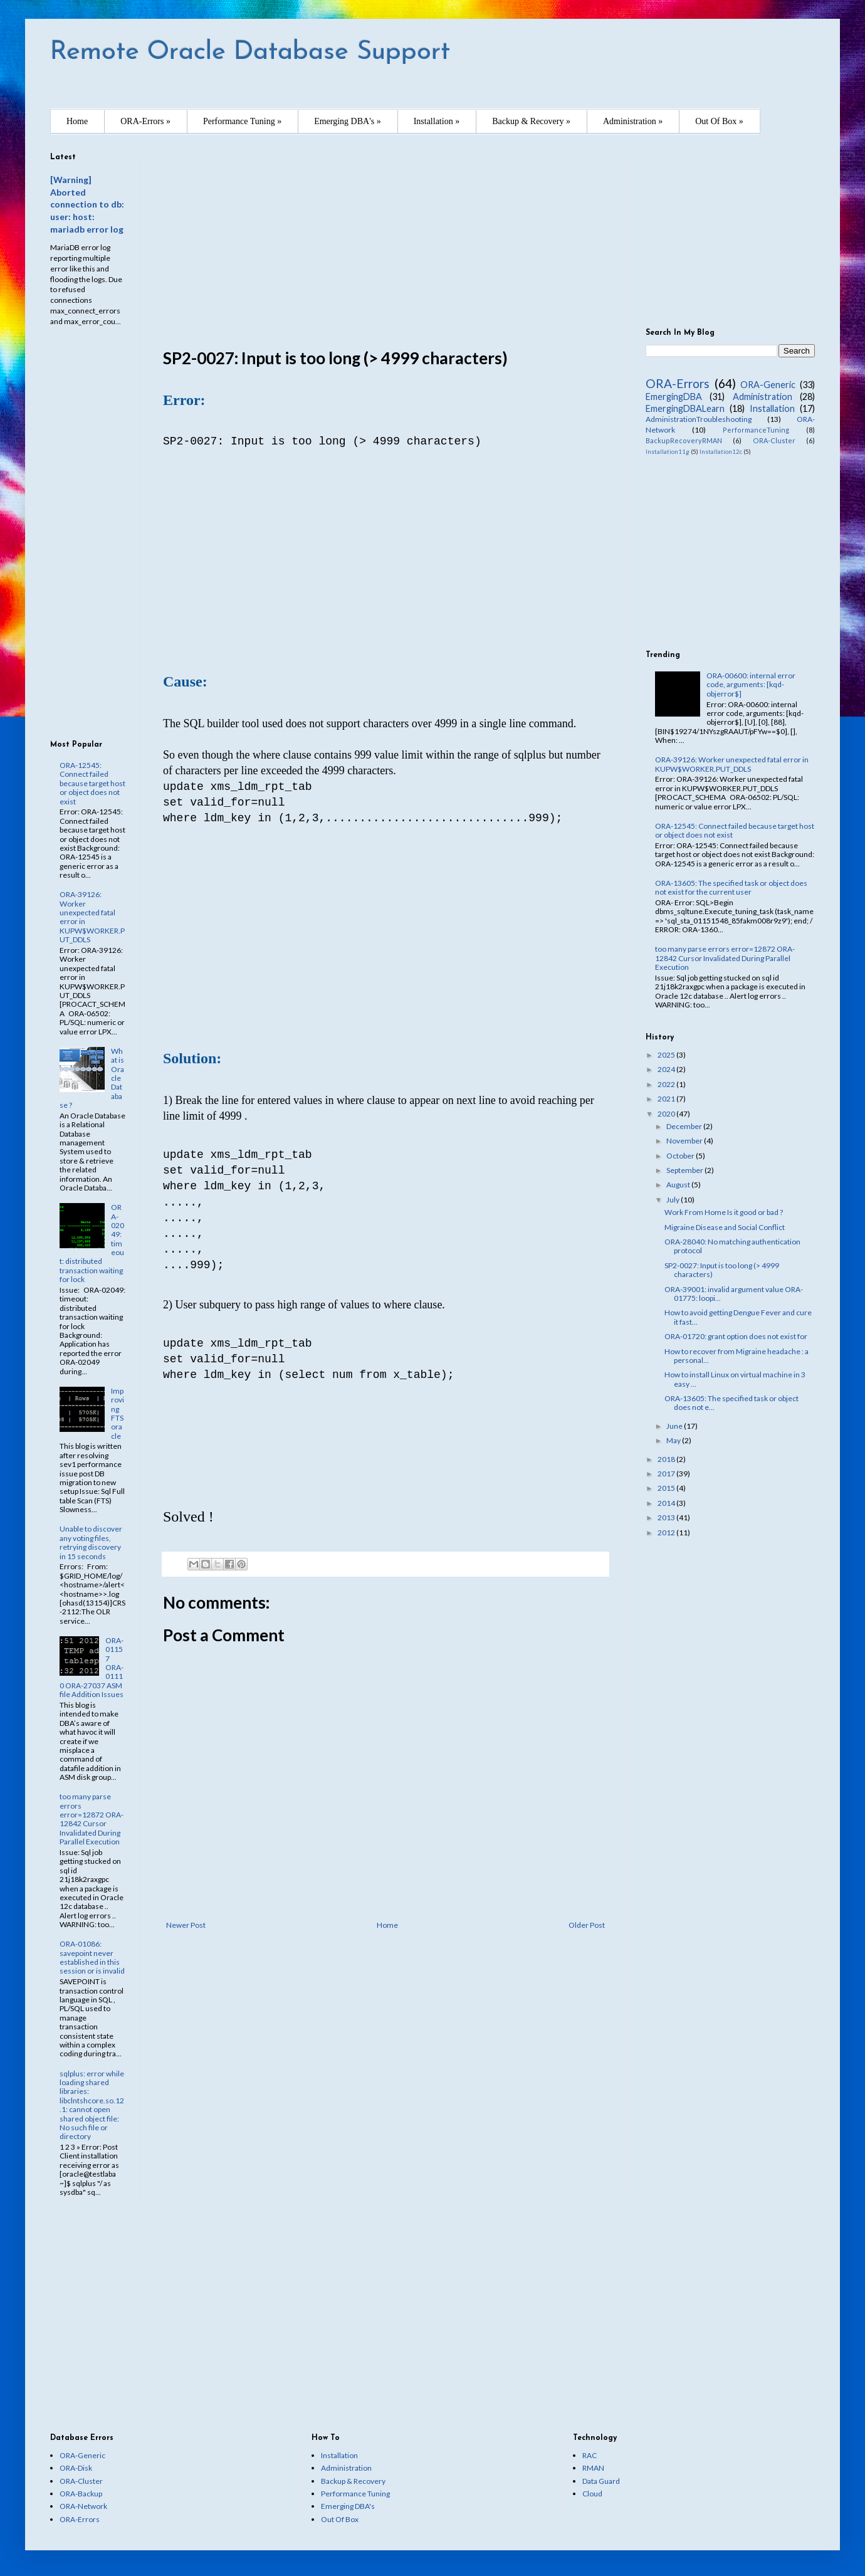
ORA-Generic (767, 384)
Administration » (633, 121)
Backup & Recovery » (531, 121)
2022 (667, 1084)
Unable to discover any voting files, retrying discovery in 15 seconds (91, 1542)
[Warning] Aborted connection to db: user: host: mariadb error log (87, 204)
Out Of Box (340, 2519)
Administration (762, 396)
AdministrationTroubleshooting (699, 419)
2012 (667, 1532)
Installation (772, 408)
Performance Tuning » (242, 121)
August (678, 1184)
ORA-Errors (678, 383)
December (684, 1126)
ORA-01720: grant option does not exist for (735, 1336)
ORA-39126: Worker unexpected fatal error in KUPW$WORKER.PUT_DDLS (92, 917)
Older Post (587, 1925)
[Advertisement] (385, 241)
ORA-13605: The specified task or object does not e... (731, 1403)
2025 (667, 1054)
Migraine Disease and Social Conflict (724, 1227)
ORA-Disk (76, 2468)
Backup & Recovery (353, 2481)
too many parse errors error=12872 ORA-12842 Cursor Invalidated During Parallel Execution (91, 1819)
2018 (667, 1459)
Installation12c (721, 451)
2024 (667, 1069)
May (674, 1440)
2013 (667, 1517)
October (681, 1155)
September (685, 1170)
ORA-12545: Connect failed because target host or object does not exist (92, 783)
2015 (667, 1488)
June (675, 1426)
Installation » (437, 121)
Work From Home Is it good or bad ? (723, 1212)
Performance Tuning (355, 2493)
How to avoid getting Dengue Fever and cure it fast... (738, 1317)
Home (77, 121)
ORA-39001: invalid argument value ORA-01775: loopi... (733, 1294)
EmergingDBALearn (685, 408)
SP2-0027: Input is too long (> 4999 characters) (721, 1270)
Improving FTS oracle (117, 1413)
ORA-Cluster (774, 440)
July (673, 1199)
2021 (667, 1098)
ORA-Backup (81, 2493)
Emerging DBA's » (347, 121)
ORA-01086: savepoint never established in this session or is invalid (92, 1957)
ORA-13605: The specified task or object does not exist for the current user (731, 887)
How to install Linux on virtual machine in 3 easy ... (734, 1379)
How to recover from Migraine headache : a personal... (736, 1356)
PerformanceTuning (756, 430)
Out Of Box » (719, 121)
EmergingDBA (674, 396)
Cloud (592, 2493)
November (685, 1140)
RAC (589, 2455)
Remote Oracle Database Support (250, 52)
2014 (667, 1503)
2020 (667, 1113)
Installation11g (667, 451)
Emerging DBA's (348, 2506)
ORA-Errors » (145, 121)
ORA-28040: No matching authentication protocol (732, 1246)
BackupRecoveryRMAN (684, 440)
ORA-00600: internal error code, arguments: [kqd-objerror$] (750, 684)
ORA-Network (83, 2506)
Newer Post (186, 1925)
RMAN (593, 2468)
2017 (667, 1473)
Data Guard (601, 2481)
